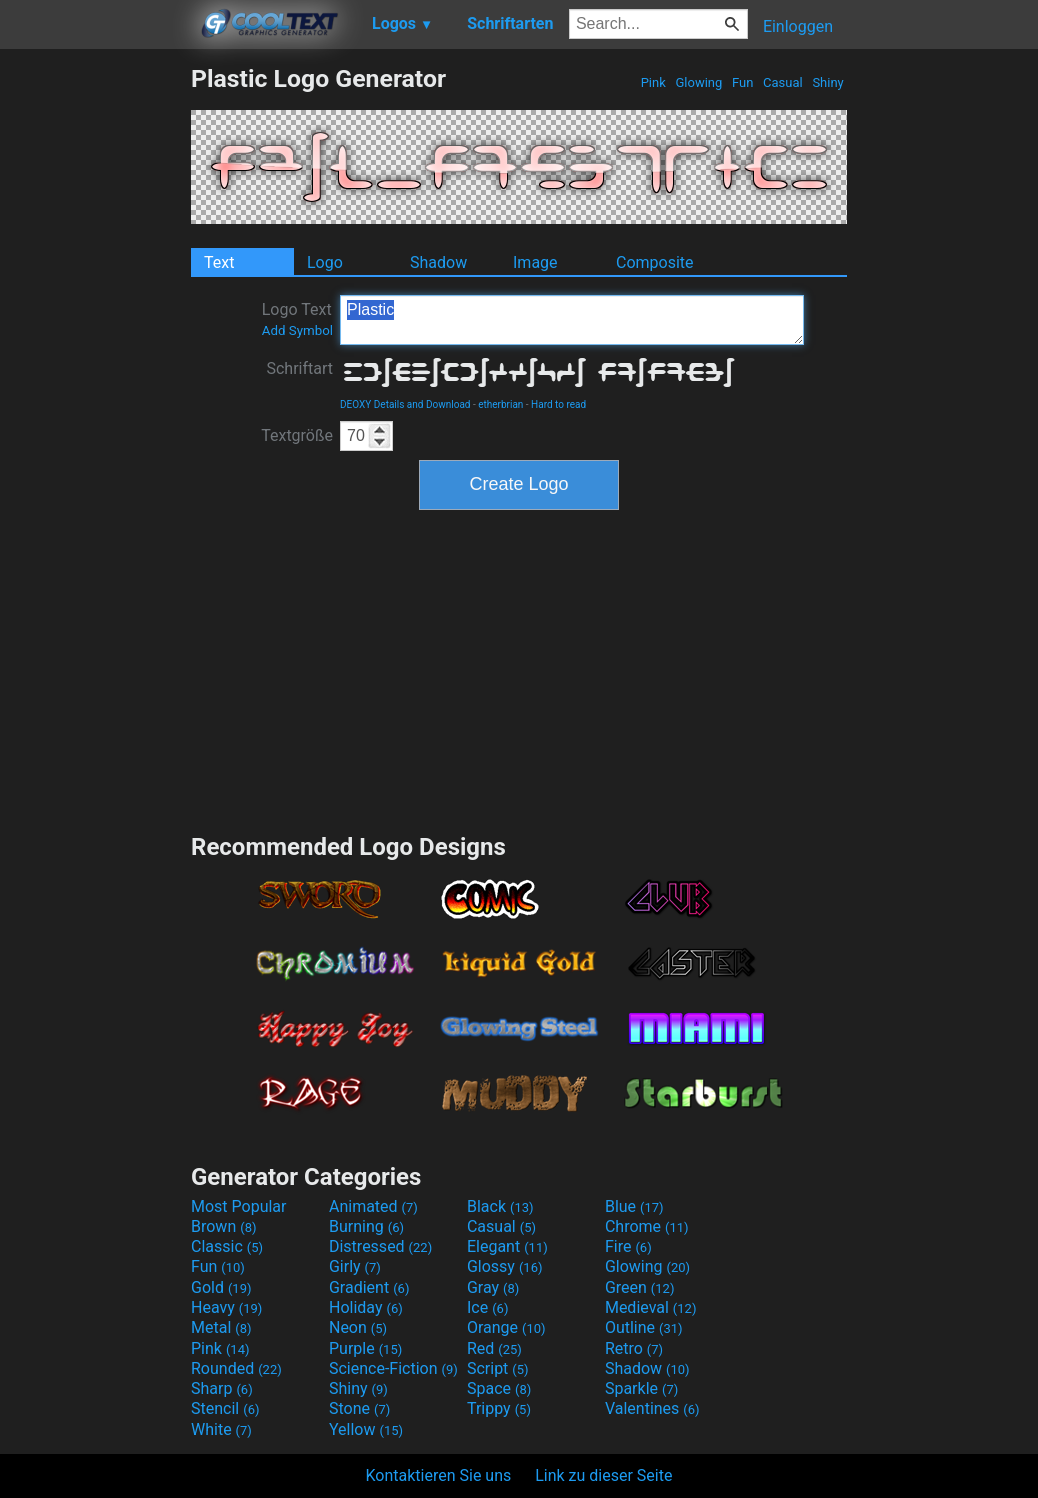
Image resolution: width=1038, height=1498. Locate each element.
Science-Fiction (393, 1368)
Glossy (505, 1266)
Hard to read (558, 404)
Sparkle (641, 1388)
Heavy (226, 1307)
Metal (221, 1327)
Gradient (369, 1287)
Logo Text (297, 319)
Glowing (698, 82)
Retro (634, 1348)
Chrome (647, 1226)
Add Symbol (297, 330)
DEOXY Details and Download (405, 404)
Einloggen (798, 26)
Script (498, 1368)
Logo (325, 262)
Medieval (651, 1307)
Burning (366, 1226)
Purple (365, 1348)
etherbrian (500, 404)
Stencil (225, 1408)
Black (500, 1206)
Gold (221, 1287)
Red (494, 1348)
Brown (223, 1226)
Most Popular (239, 1206)
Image (535, 262)
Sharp (222, 1388)
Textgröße (297, 435)
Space (499, 1388)
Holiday (366, 1307)
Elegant (507, 1246)
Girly (355, 1266)
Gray (493, 1287)
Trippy (499, 1408)
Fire (628, 1246)
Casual (783, 82)
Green (640, 1287)
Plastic (572, 320)
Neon (358, 1327)
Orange (506, 1327)
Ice (487, 1307)
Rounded (236, 1368)
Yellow (366, 1429)
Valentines (652, 1408)
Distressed (380, 1246)
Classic (227, 1246)
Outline (644, 1327)
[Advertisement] (95, 364)
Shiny (828, 82)
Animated (373, 1206)
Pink (653, 82)
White (221, 1429)
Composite (655, 262)
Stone (359, 1408)
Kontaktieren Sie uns (439, 1475)
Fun (743, 82)
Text (219, 262)
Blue (634, 1206)
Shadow (438, 262)
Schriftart (299, 368)
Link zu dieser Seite (603, 1475)
